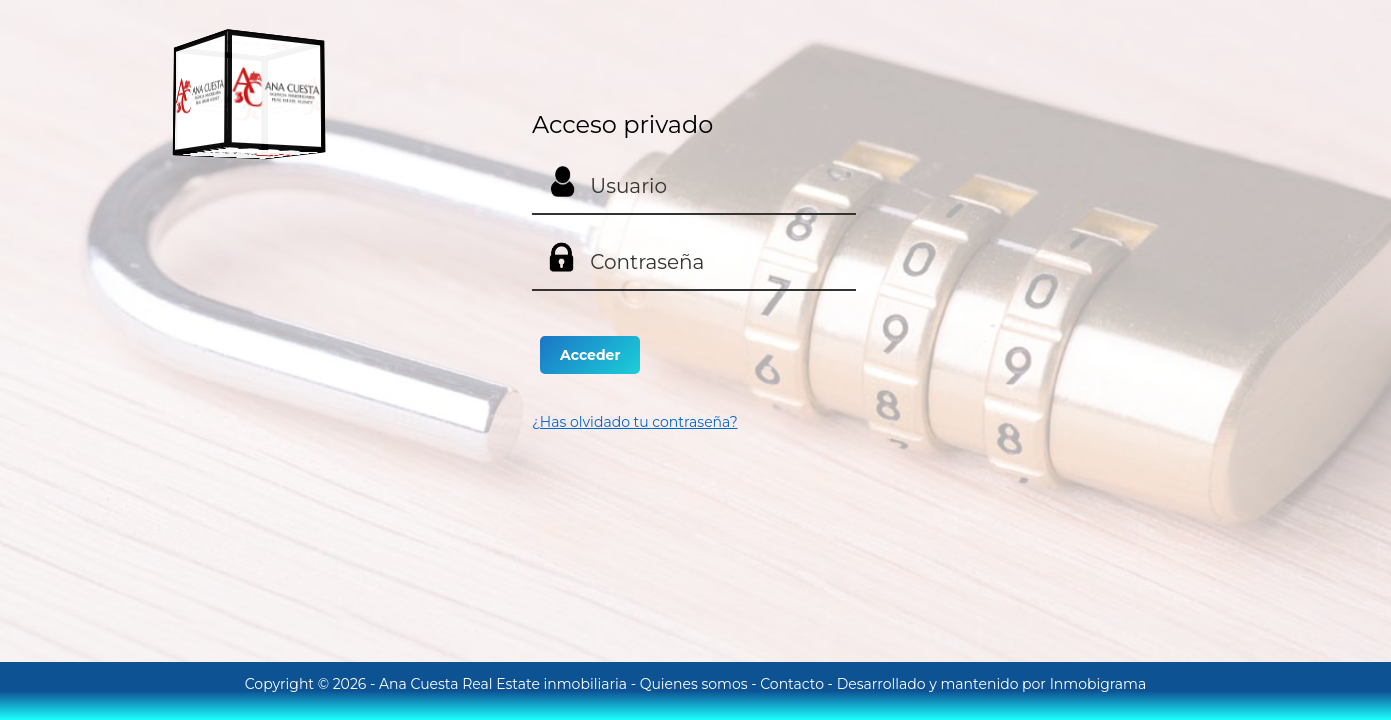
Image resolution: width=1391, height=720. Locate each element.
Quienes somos (696, 684)
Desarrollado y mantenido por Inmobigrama (992, 684)
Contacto (793, 684)
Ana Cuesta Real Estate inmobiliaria (505, 684)
